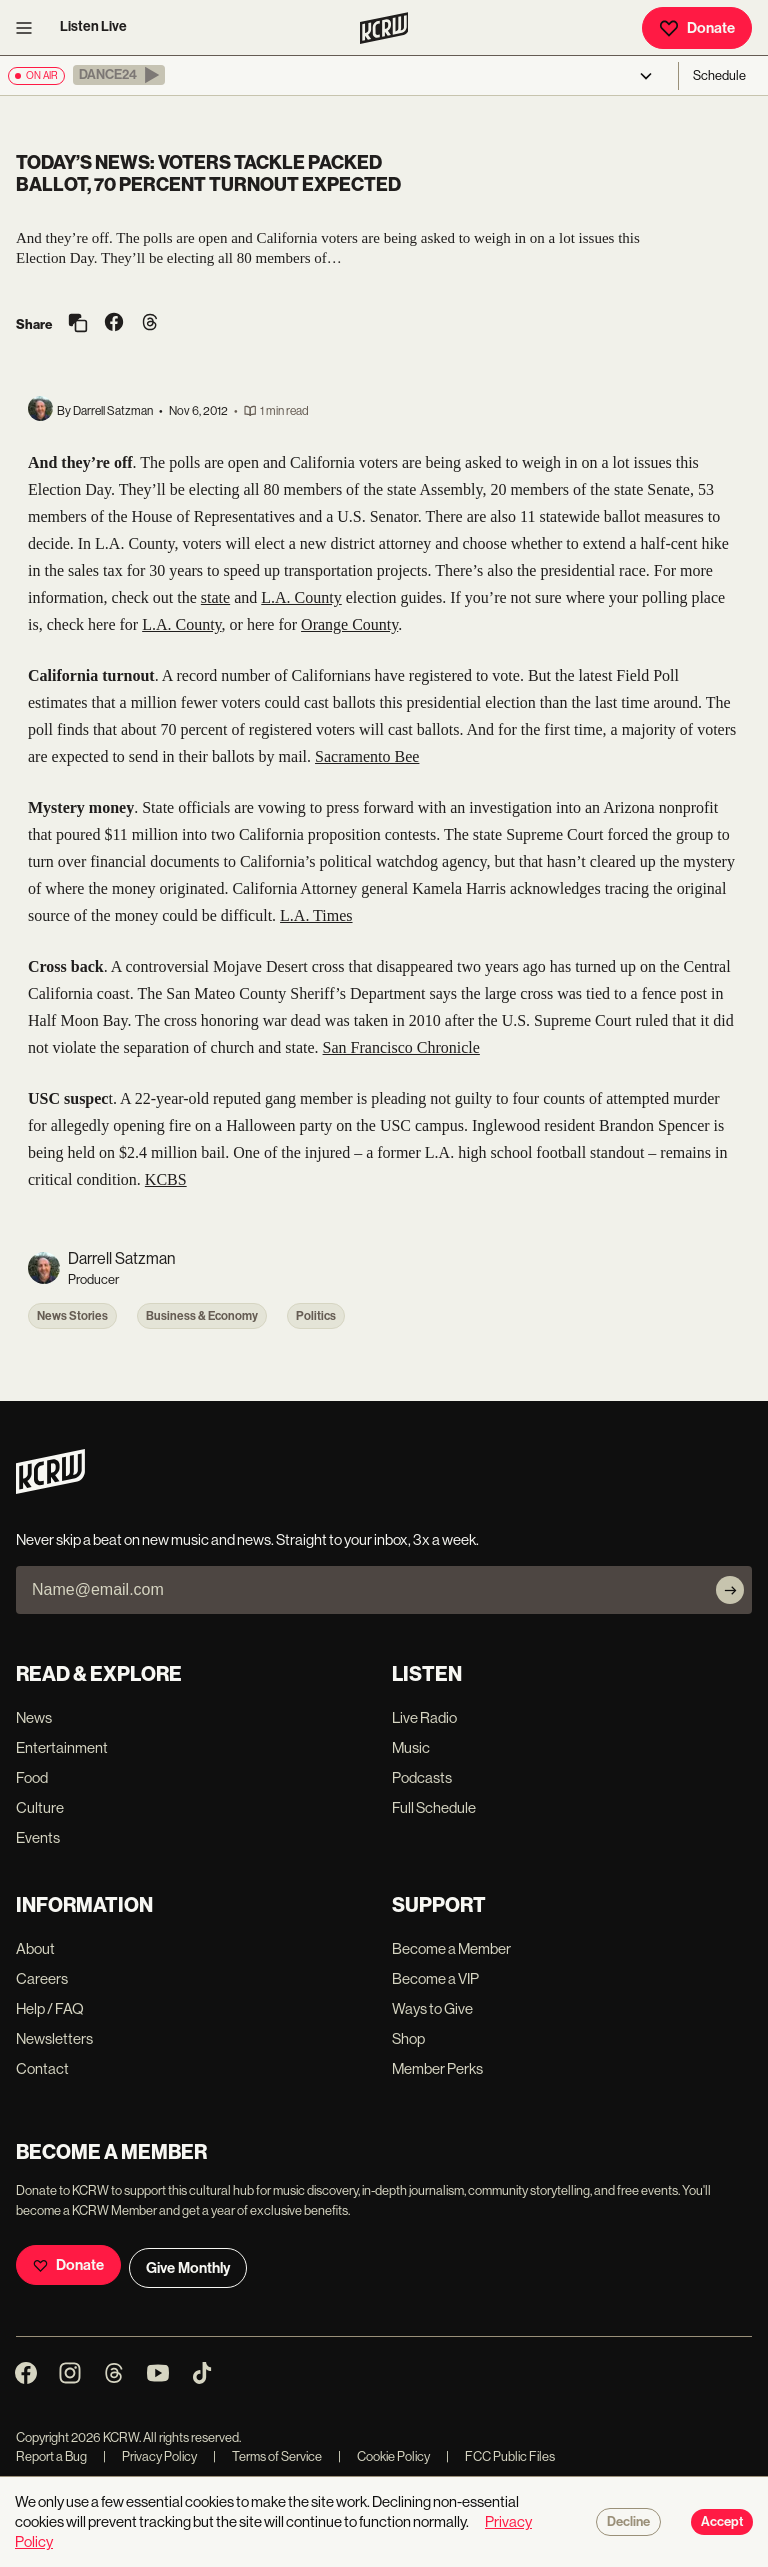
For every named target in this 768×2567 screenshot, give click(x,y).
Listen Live (93, 26)
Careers (42, 1978)
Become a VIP (435, 1978)
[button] (119, 75)
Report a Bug (51, 2456)
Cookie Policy (384, 2456)
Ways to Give (432, 2008)
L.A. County (301, 597)
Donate (697, 28)
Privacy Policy (150, 2456)
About (35, 1948)
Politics (316, 1316)
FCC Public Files (500, 2456)
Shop (408, 2038)
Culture (40, 1807)
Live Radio (424, 1717)
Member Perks (437, 2068)
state (215, 597)
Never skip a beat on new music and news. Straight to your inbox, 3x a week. (247, 1539)
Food (32, 1777)
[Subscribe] (730, 1590)
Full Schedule (434, 1807)
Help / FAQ (50, 2008)
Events (38, 1837)
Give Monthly (188, 2268)
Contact (42, 2068)
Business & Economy (202, 1316)
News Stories (72, 1316)
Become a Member (451, 1948)
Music (411, 1747)
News (34, 1717)
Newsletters (54, 2038)
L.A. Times (316, 915)
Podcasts (422, 1777)
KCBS (166, 1179)
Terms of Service (267, 2456)
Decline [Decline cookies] (628, 2522)
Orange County (349, 624)
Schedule (719, 75)
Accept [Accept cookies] (722, 2522)
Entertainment (62, 1747)
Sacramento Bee (367, 756)
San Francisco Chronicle (401, 1047)
